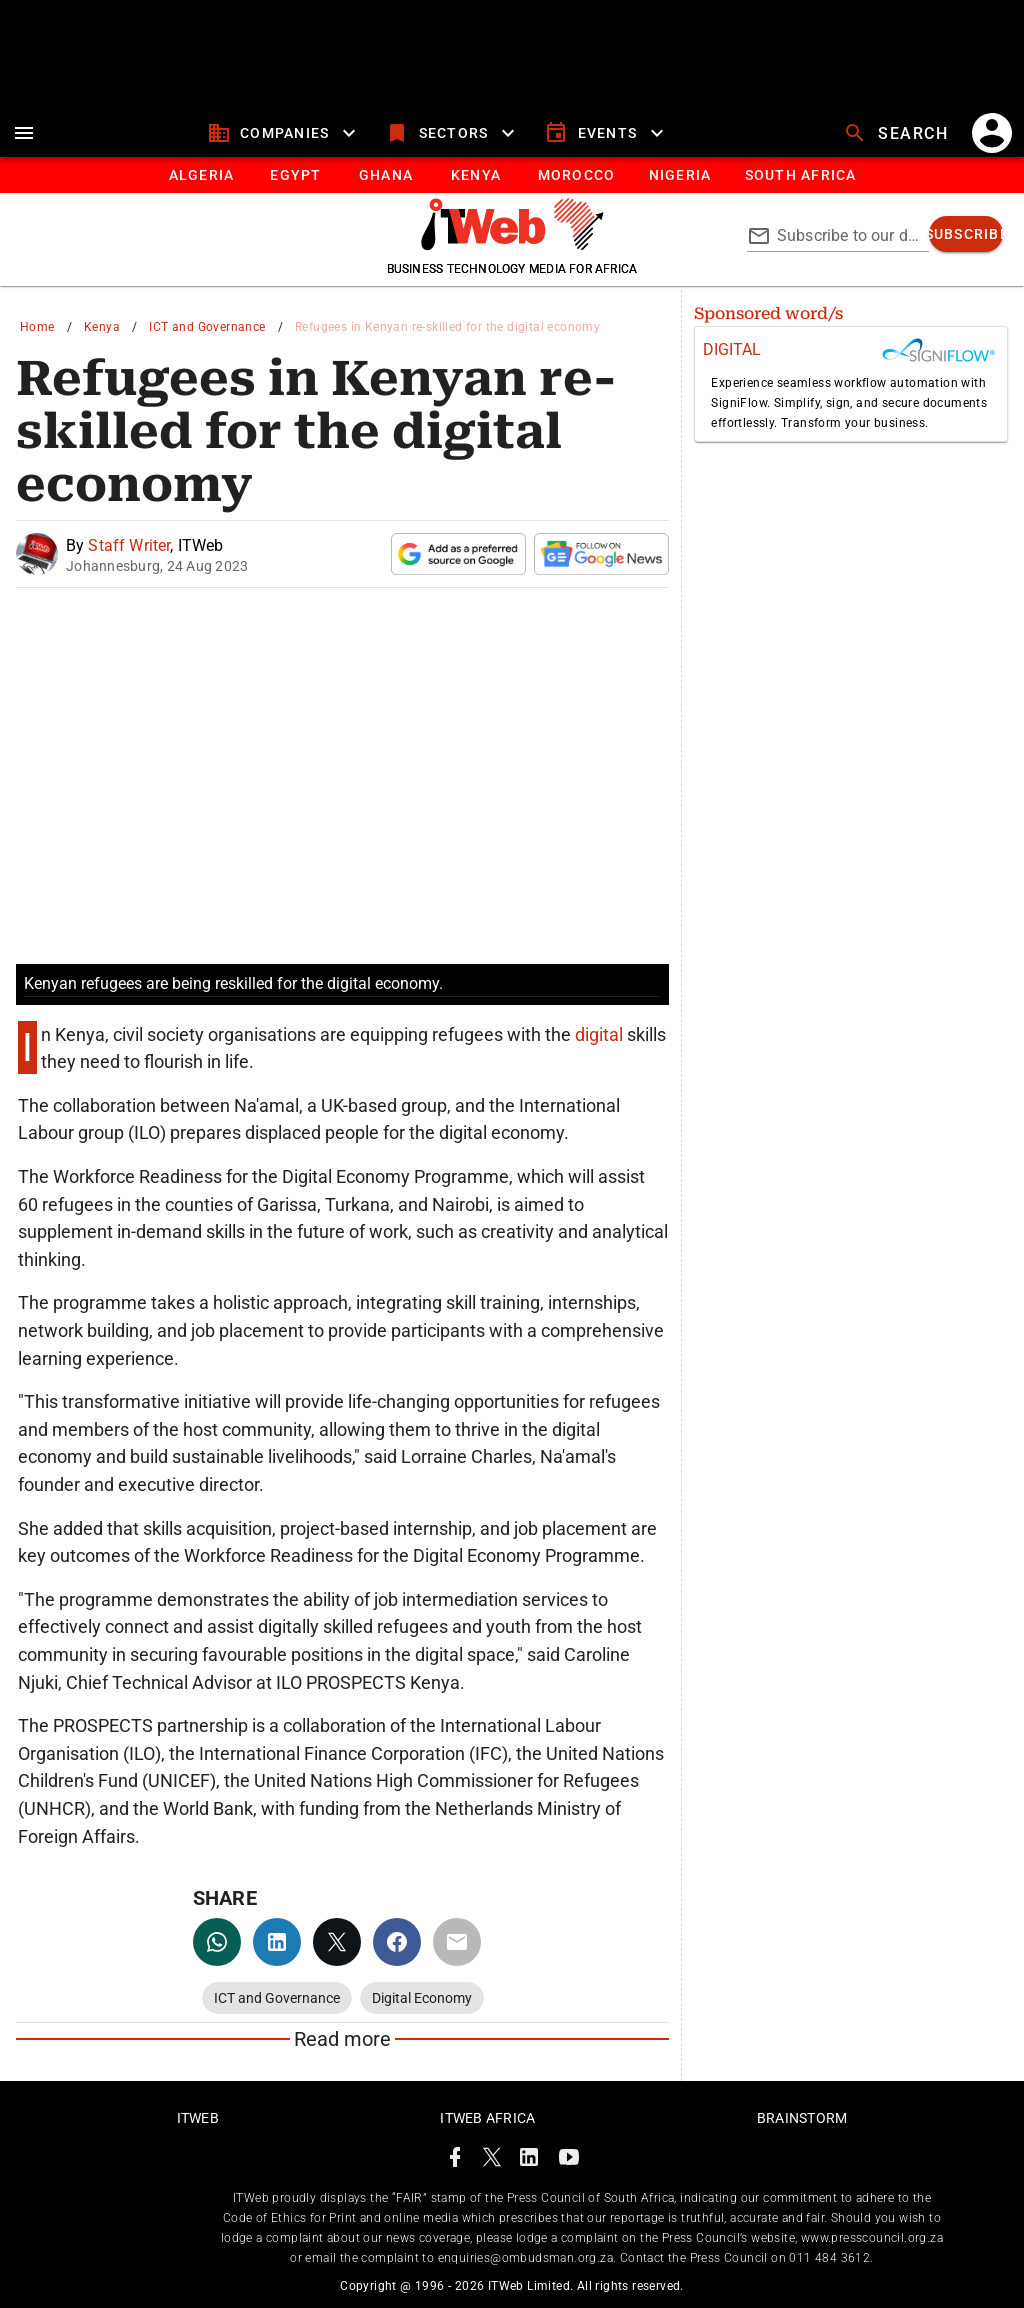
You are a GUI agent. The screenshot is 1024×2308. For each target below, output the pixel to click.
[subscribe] (966, 234)
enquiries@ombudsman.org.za (525, 2258)
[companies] (284, 133)
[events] (606, 133)
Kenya (102, 327)
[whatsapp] (217, 1942)
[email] (457, 1942)
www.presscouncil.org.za (872, 2238)
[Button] (799, 175)
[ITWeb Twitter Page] (492, 2160)
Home (37, 327)
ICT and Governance (207, 327)
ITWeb (198, 2118)
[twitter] (337, 1942)
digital (601, 1034)
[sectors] (452, 133)
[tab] (200, 175)
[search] (898, 133)
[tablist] (512, 175)
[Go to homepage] (512, 245)
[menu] (24, 133)
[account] (992, 133)
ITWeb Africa (487, 2118)
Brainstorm (802, 2118)
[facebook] (397, 1942)
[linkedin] (277, 1942)
